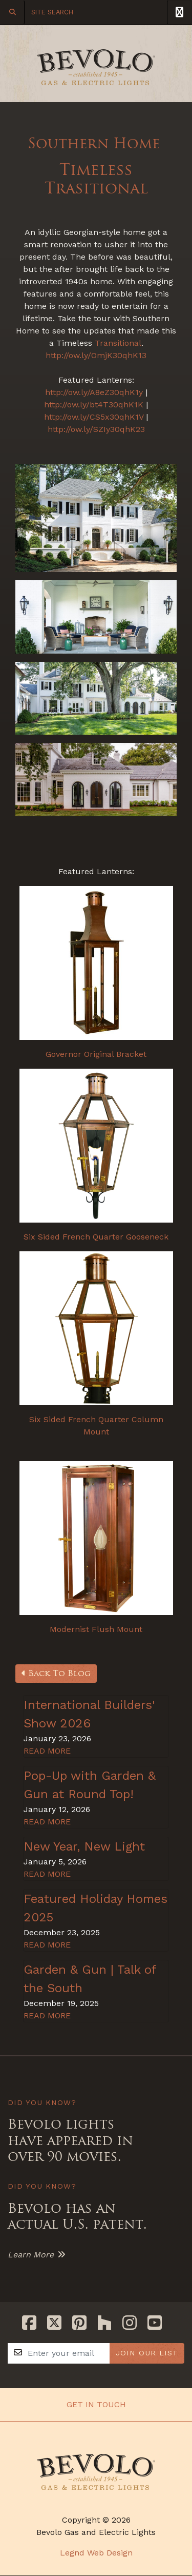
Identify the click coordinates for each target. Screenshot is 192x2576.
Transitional (118, 343)
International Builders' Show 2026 (89, 1714)
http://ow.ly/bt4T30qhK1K (93, 404)
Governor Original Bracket (96, 1054)
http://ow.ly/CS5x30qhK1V (93, 417)
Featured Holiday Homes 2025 (95, 1908)
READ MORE (47, 1751)
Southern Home (96, 143)
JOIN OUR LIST (147, 2353)
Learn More (31, 2254)
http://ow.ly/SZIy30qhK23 (96, 429)
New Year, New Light (84, 1846)
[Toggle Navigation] (179, 12)
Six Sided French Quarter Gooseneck (96, 1237)
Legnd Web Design (96, 2553)
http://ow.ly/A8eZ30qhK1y (94, 392)
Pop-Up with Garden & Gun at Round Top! (90, 1784)
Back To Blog (56, 1673)
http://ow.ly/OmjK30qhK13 (96, 355)
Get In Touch (96, 2404)
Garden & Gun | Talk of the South (90, 1978)
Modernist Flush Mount (96, 1629)
